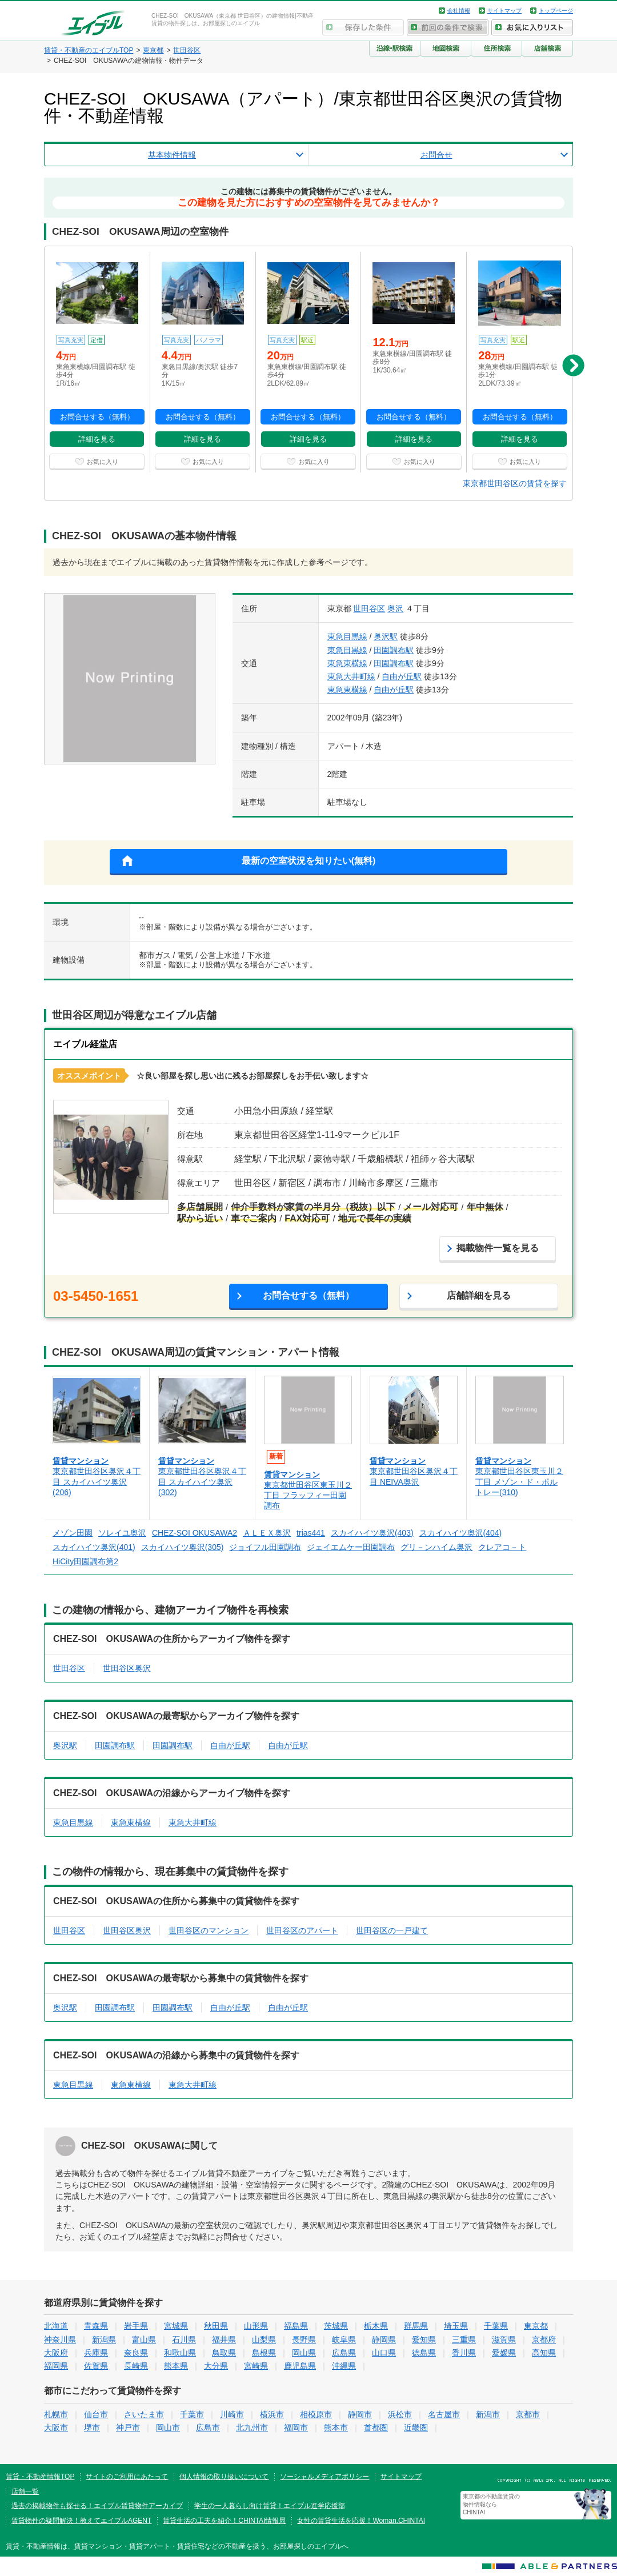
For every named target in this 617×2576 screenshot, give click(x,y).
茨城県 (336, 2325)
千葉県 (496, 2325)
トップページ (556, 10)
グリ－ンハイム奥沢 (436, 1547)
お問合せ (436, 154)
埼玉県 (456, 2325)
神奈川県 (60, 2339)
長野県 (304, 2339)
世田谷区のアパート (302, 1930)
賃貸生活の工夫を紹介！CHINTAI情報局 (224, 2521)
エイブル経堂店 (85, 1044)
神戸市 (128, 2427)
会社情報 (458, 10)
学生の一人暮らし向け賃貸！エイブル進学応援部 (269, 2506)
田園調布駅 (394, 650)
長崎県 (136, 2365)
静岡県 (384, 2339)
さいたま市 (144, 2414)
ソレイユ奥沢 (122, 1532)
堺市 (92, 2427)
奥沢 (395, 608)
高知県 (544, 2352)
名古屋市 (444, 2414)
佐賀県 (96, 2365)
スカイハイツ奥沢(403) (372, 1532)
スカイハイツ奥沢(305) (182, 1547)
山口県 (384, 2352)
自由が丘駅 (402, 676)
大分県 (216, 2365)
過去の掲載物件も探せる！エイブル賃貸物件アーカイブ (97, 2506)
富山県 (144, 2339)
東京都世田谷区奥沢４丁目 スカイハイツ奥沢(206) (97, 1481)
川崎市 (232, 2414)
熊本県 (176, 2365)
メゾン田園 (73, 1532)
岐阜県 (344, 2339)
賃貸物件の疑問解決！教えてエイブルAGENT (81, 2521)
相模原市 (316, 2414)
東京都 (536, 2325)
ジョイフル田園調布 (265, 1547)
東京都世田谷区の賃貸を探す (515, 483)
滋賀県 (504, 2339)
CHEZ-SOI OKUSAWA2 (194, 1532)
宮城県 (176, 2325)
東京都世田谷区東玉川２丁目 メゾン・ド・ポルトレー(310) (519, 1481)
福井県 (224, 2339)
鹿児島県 (300, 2365)
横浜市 (272, 2414)
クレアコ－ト (502, 1547)
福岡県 (56, 2365)
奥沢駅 (386, 636)
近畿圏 (416, 2427)
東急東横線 (347, 663)
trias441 (311, 1532)
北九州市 (252, 2427)
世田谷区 (369, 608)
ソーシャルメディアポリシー (324, 2477)
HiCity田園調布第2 (85, 1561)
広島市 (208, 2427)
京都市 (528, 2414)
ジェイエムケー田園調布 (351, 1547)
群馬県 (416, 2325)
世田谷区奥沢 (127, 1668)
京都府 (544, 2339)
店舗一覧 (25, 2491)
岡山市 (168, 2427)
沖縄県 (344, 2365)
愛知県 (424, 2339)
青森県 (96, 2325)
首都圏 (376, 2427)
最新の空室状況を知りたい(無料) (309, 861)
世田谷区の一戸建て (392, 1930)
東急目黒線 (347, 636)
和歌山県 (180, 2352)
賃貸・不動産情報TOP (40, 2477)
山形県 (256, 2325)
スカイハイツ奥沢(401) (94, 1547)
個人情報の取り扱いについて (224, 2477)
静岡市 (360, 2414)
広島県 (344, 2352)
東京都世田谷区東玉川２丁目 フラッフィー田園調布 (308, 1495)
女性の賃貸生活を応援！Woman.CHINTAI (361, 2521)
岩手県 (136, 2325)
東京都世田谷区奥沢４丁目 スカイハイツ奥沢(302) (202, 1481)
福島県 (296, 2325)
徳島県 (424, 2352)
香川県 (464, 2352)
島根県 (264, 2352)
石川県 (184, 2339)
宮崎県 (256, 2365)
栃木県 (376, 2325)
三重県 (464, 2339)
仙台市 (96, 2414)
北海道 (56, 2325)
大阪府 (56, 2352)
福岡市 (296, 2427)
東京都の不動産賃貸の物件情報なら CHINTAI (491, 2504)
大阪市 (56, 2427)
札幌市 (56, 2414)
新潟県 (104, 2339)
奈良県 (136, 2352)
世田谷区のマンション (209, 1930)
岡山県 (304, 2352)
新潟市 (488, 2414)
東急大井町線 (351, 676)
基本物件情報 (172, 154)
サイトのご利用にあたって (127, 2477)
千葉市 (192, 2414)
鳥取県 (224, 2352)
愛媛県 (504, 2352)
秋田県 (216, 2325)
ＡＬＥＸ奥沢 (267, 1532)
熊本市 (336, 2427)
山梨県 (264, 2339)
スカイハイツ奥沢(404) (460, 1532)
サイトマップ (504, 10)
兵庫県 (96, 2352)
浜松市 (400, 2414)
